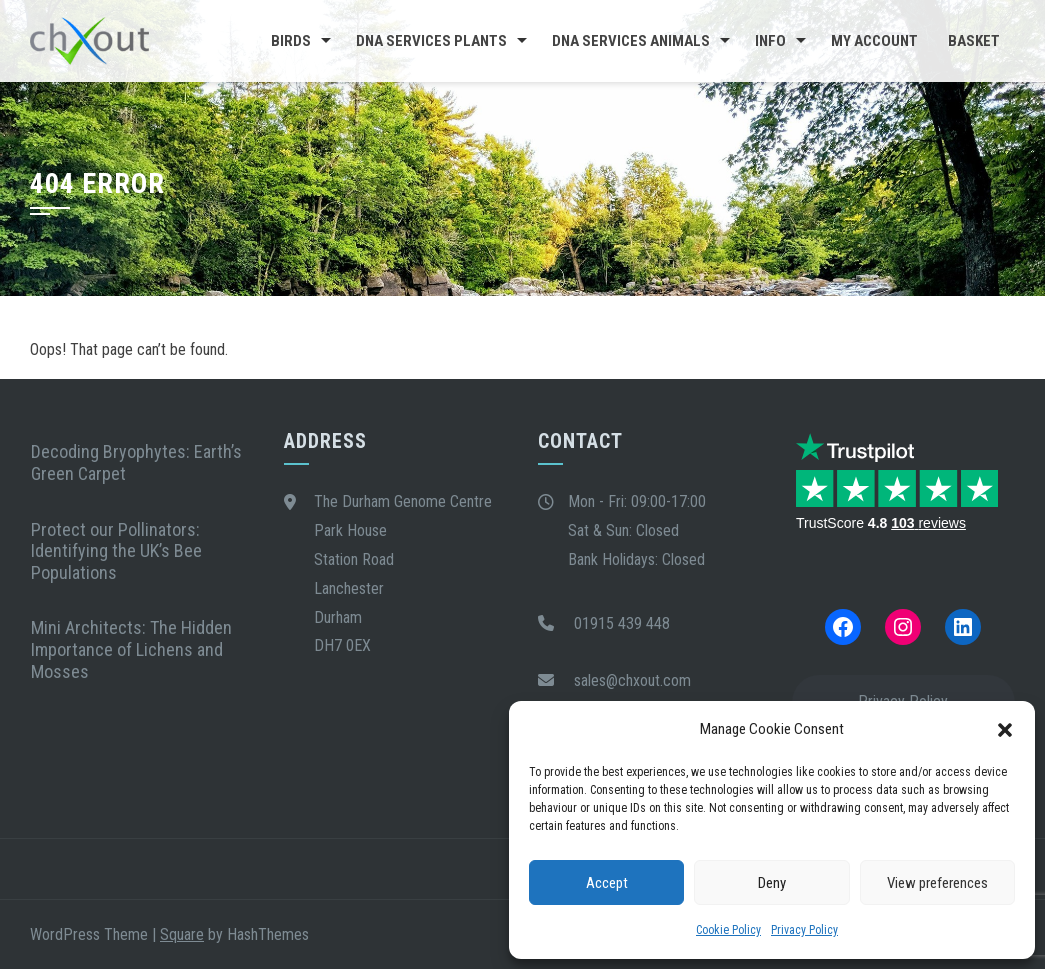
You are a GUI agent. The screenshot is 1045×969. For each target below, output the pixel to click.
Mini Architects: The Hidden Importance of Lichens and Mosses (131, 649)
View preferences (937, 883)
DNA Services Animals (631, 41)
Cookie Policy (728, 930)
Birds (291, 41)
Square (182, 934)
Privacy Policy (804, 930)
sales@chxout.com (632, 680)
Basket (974, 41)
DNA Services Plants (431, 41)
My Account (874, 41)
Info (770, 41)
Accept (607, 883)
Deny (772, 883)
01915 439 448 (622, 623)
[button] (1005, 730)
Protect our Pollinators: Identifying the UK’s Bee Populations (116, 551)
